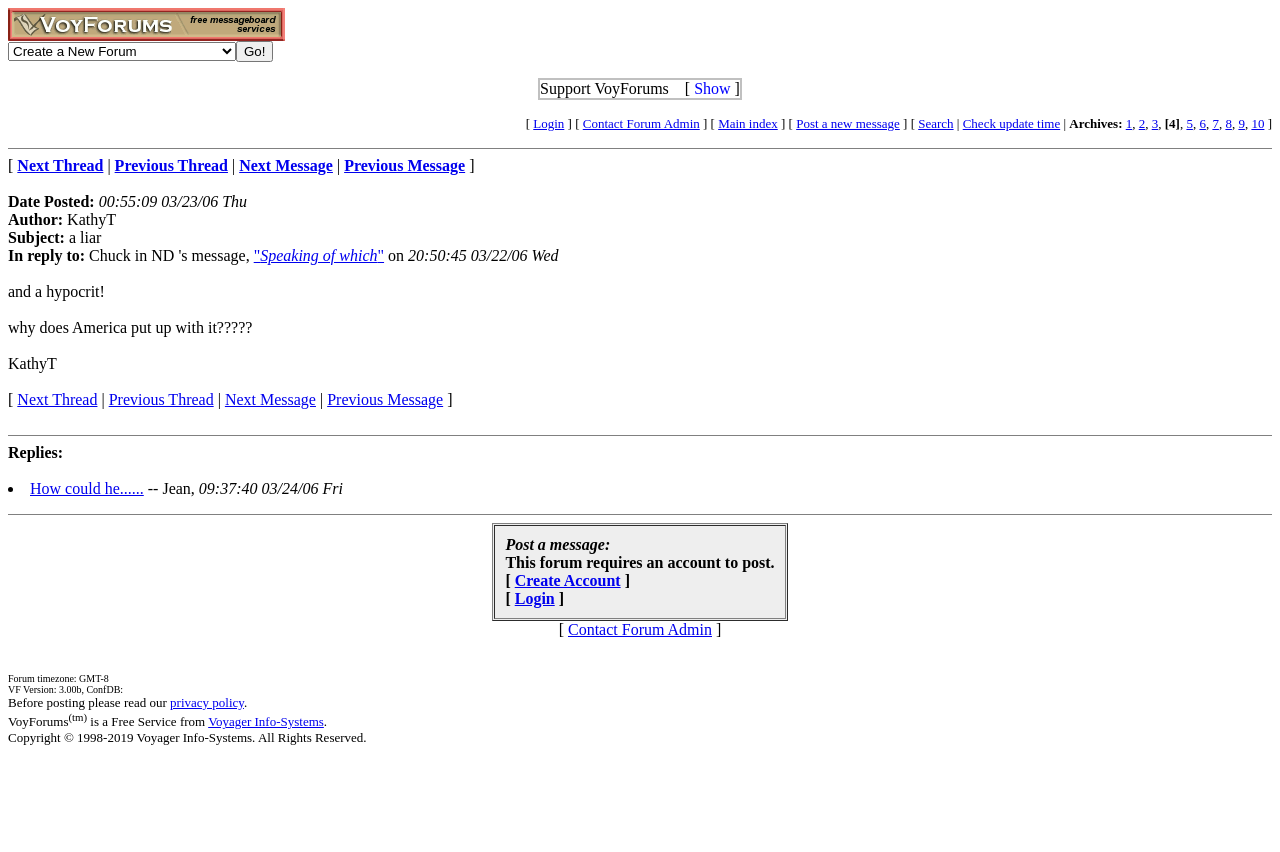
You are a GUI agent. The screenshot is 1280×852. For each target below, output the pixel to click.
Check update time (1011, 123)
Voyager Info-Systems (266, 721)
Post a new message (848, 123)
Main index (748, 123)
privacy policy (207, 702)
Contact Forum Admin (641, 123)
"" (319, 255)
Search (935, 123)
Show (712, 88)
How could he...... (87, 488)
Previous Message (385, 399)
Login (548, 123)
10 (1257, 123)
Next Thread (57, 399)
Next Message (270, 399)
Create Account (568, 580)
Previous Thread (161, 399)
